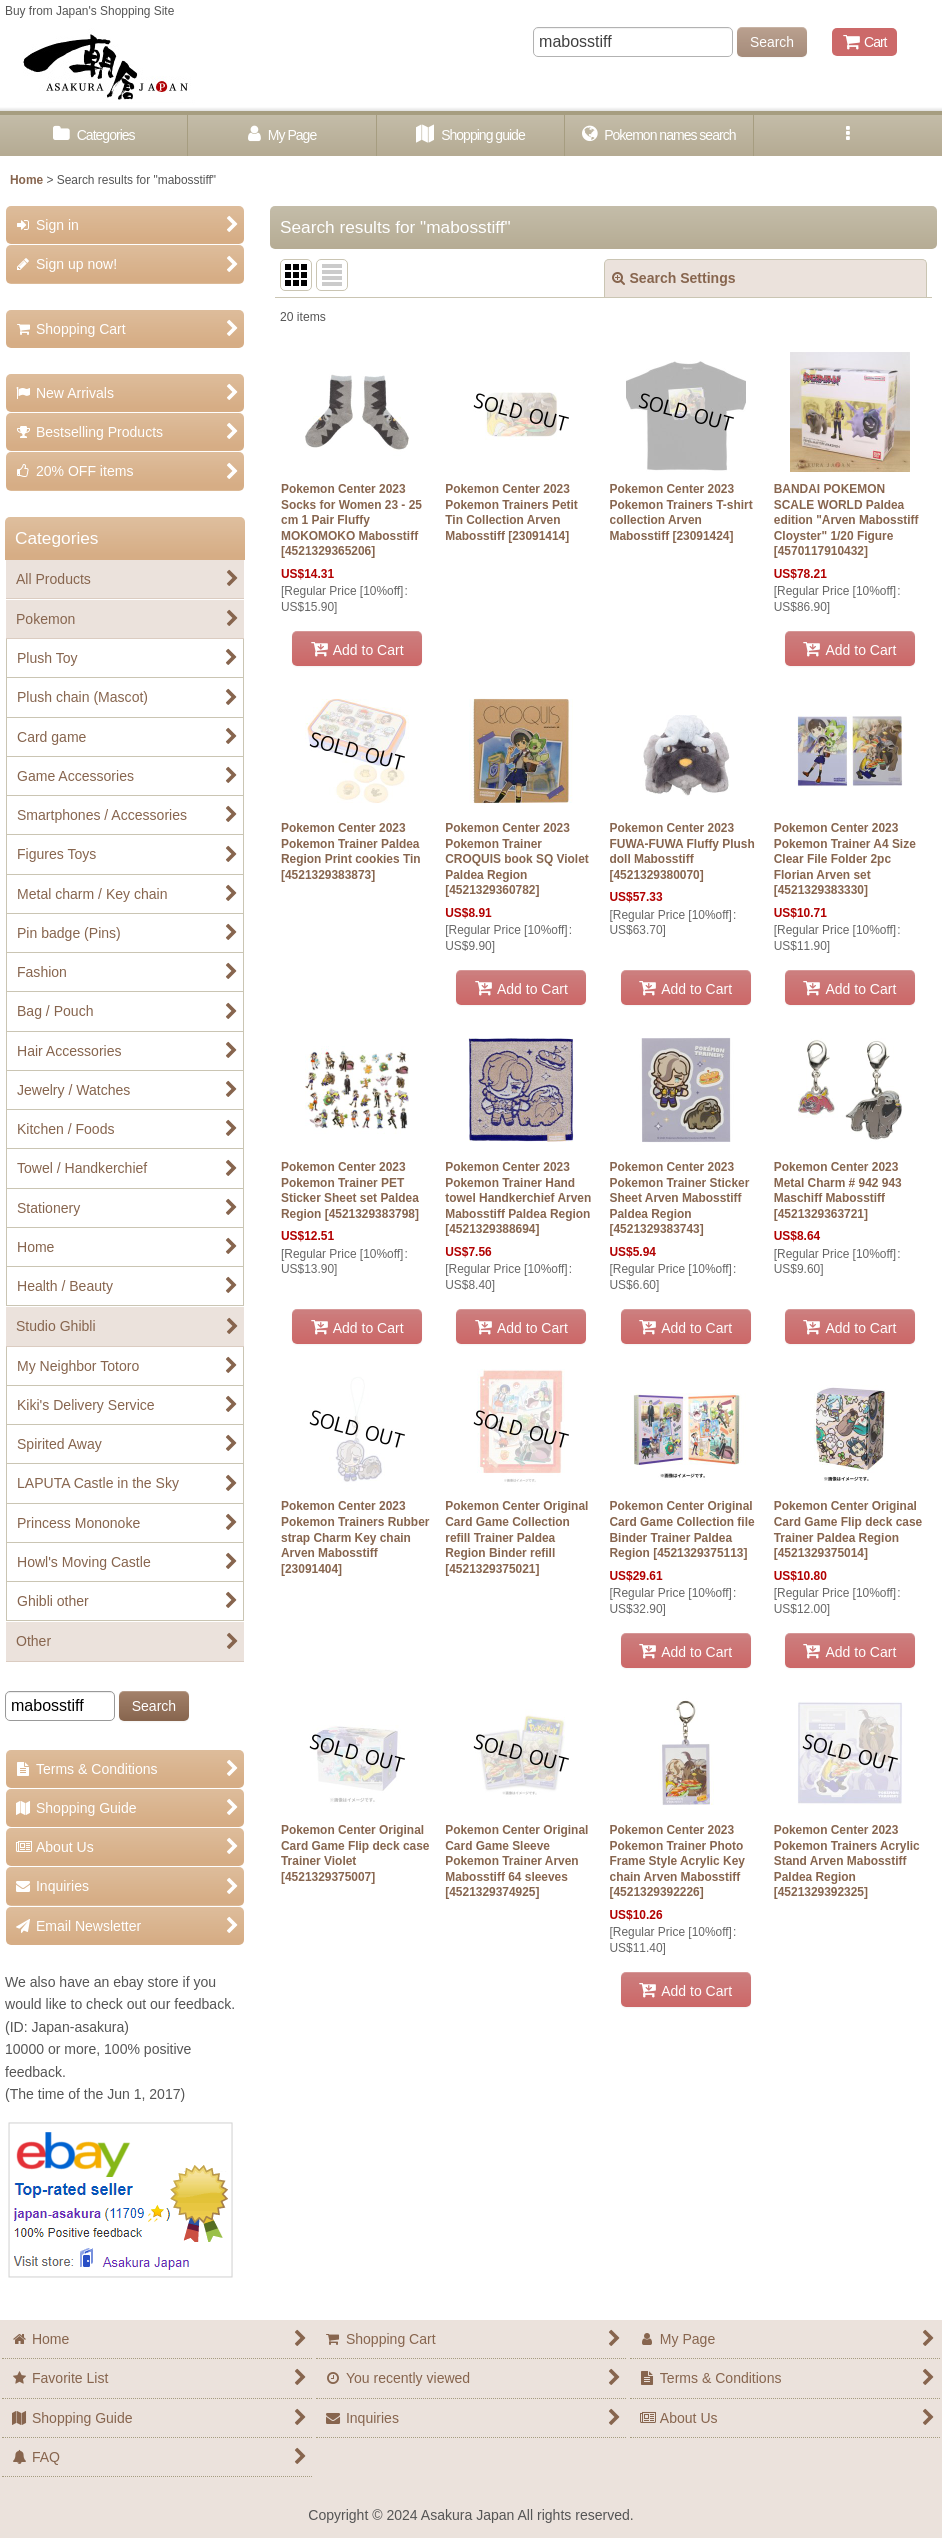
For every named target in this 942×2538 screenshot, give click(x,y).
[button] (848, 135)
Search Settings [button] (674, 278)
